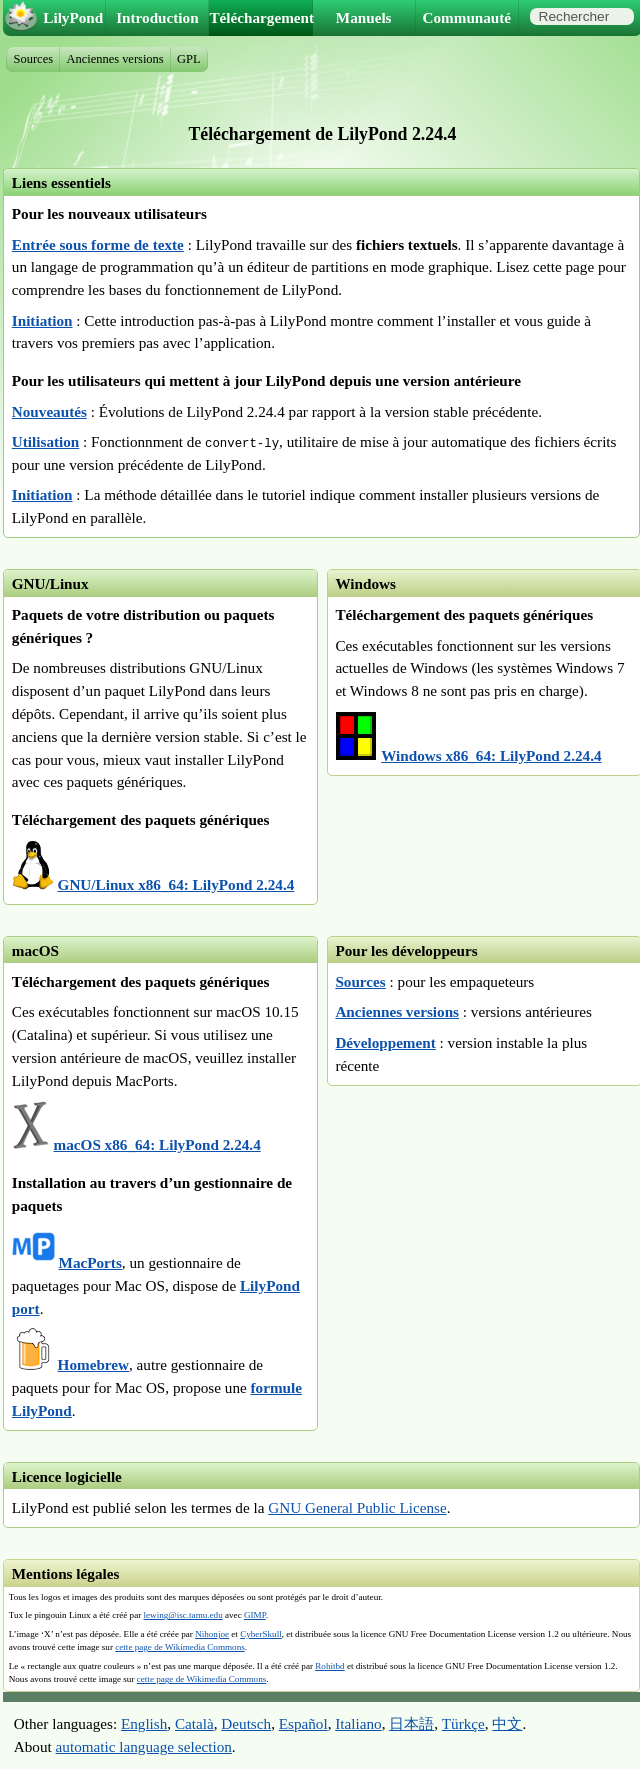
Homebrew (93, 1364)
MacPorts (90, 1262)
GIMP (255, 1615)
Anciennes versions (397, 1011)
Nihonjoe (212, 1634)
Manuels (364, 17)
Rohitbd (329, 1666)
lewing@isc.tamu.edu (182, 1615)
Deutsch (246, 1723)
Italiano (358, 1723)
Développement (385, 1042)
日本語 (411, 1723)
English (144, 1723)
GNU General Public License (357, 1507)
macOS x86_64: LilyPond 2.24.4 (157, 1144)
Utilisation (46, 441)
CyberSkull (261, 1634)
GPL (189, 59)
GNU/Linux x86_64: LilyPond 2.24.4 (176, 884)
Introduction (157, 17)
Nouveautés (49, 411)
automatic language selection (144, 1746)
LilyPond (73, 17)
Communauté (467, 17)
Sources (360, 981)
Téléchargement (260, 17)
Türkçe (463, 1723)
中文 (507, 1723)
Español (303, 1723)
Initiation (42, 320)
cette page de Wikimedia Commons (180, 1647)
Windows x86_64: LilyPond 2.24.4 (491, 755)
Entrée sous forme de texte (98, 244)
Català (194, 1723)
